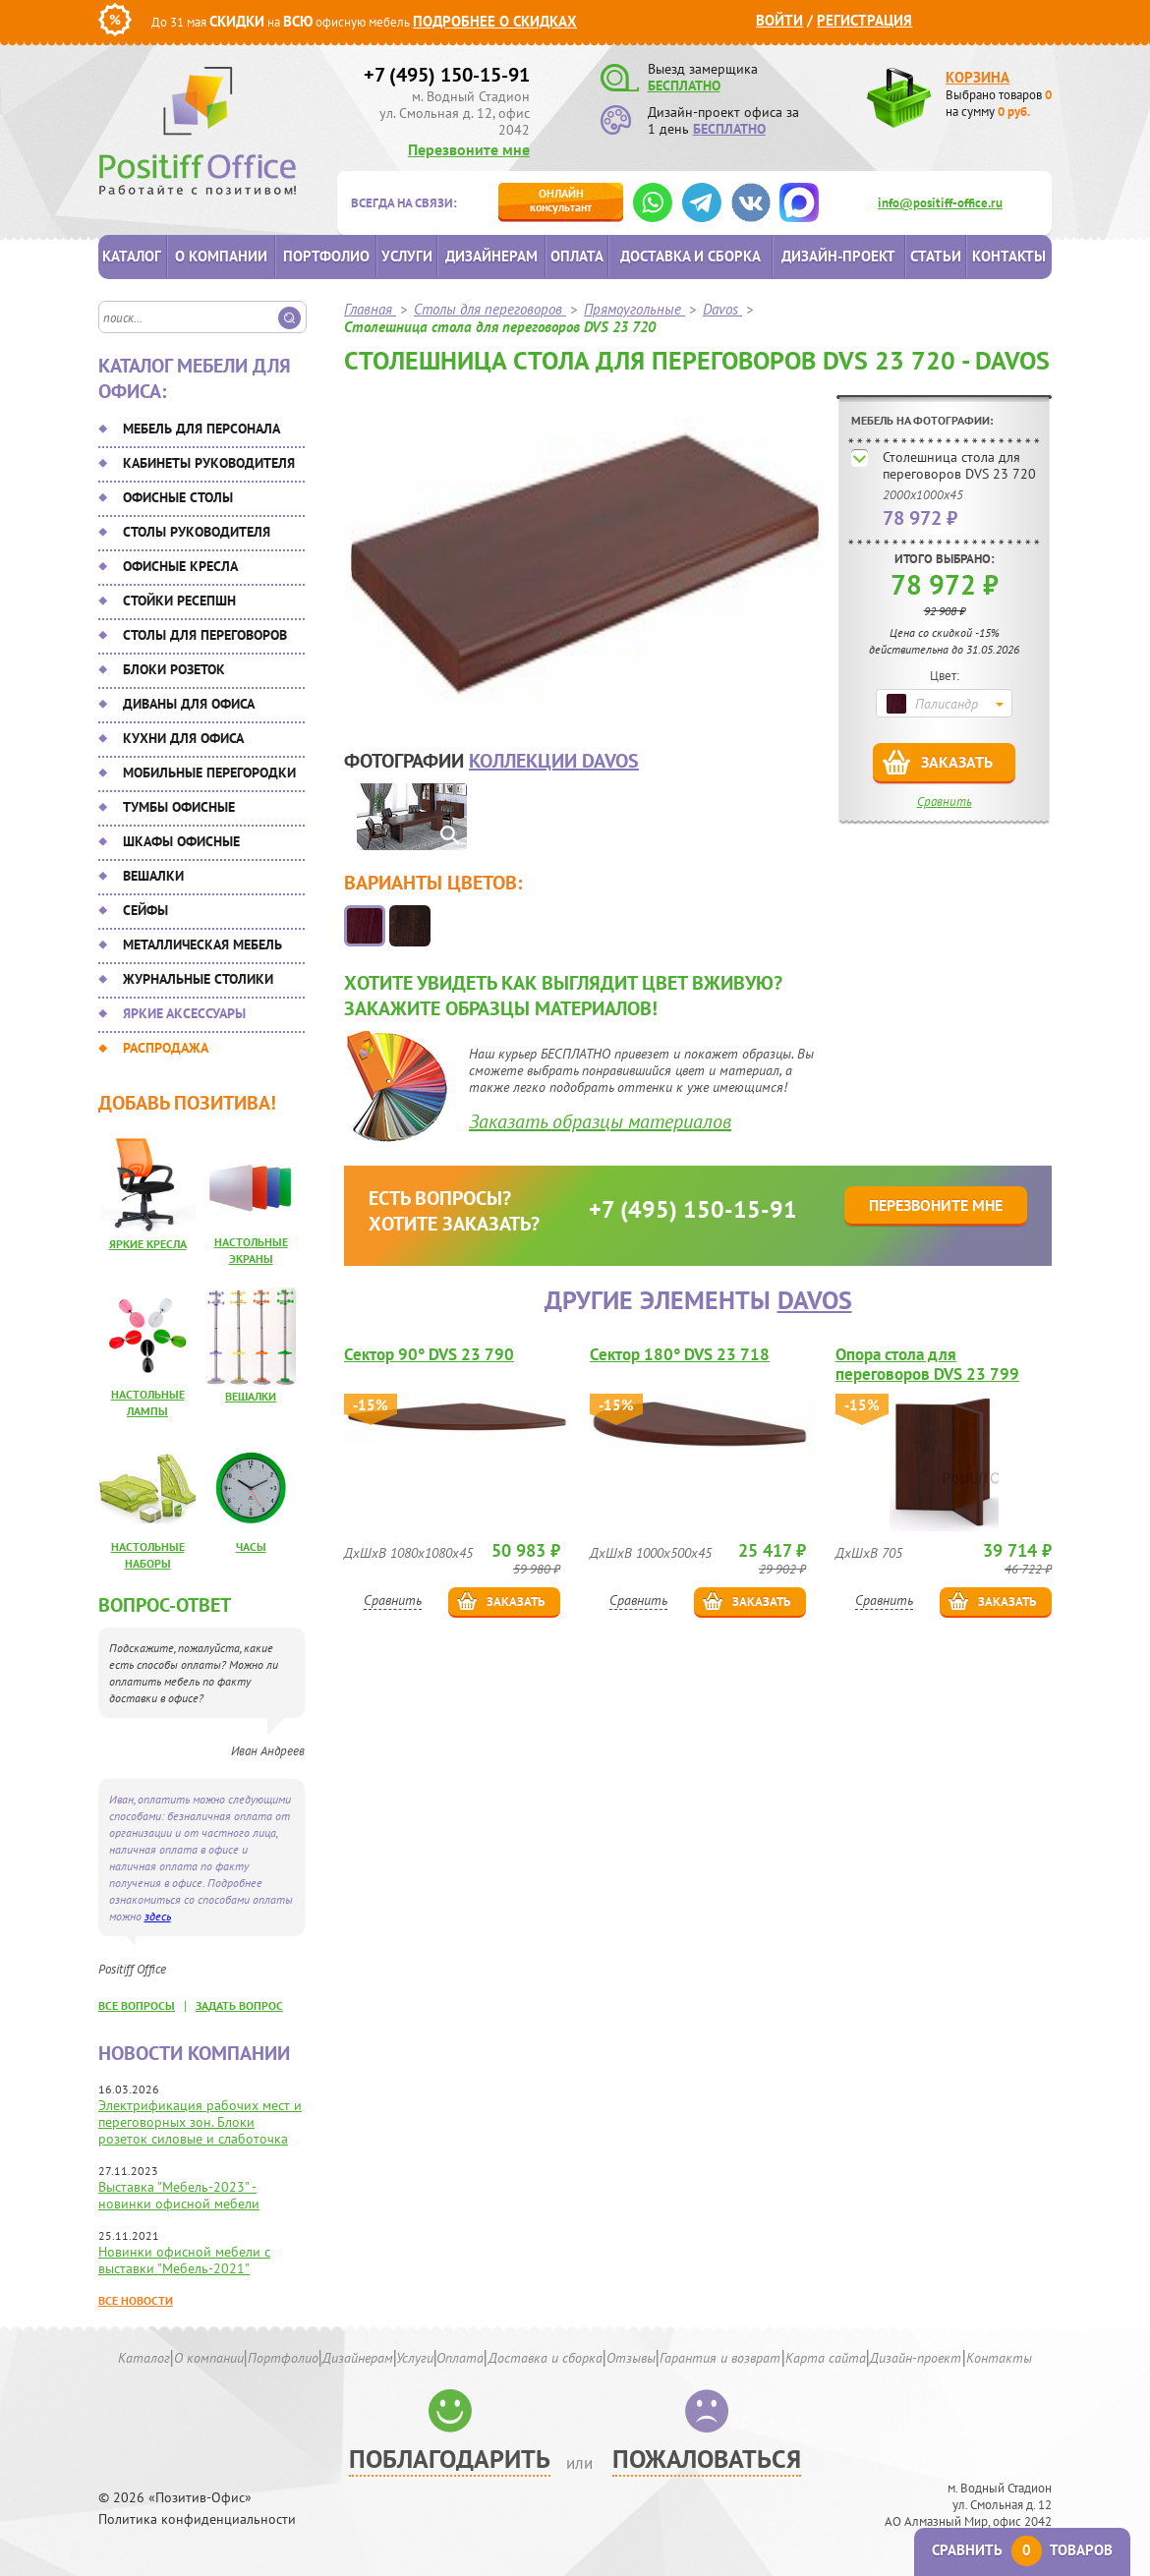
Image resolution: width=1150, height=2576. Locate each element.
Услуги (406, 256)
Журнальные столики (198, 979)
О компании (221, 256)
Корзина (977, 77)
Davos (814, 1300)
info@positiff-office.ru (940, 203)
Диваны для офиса (189, 704)
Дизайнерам (491, 256)
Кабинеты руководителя (209, 463)
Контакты (1009, 256)
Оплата (577, 256)
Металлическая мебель (202, 944)
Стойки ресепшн (179, 600)
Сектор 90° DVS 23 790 (429, 1355)
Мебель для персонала (201, 428)
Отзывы (631, 2358)
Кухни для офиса (183, 738)
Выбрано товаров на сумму (999, 103)
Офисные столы (178, 497)
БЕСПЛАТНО (684, 85)
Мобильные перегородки (209, 772)
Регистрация (864, 20)
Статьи (935, 256)
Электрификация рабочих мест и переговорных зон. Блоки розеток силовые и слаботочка (200, 2121)
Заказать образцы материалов (600, 1121)
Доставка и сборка (690, 256)
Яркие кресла (148, 1243)
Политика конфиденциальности (197, 2519)
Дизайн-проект (838, 256)
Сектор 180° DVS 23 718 (680, 1355)
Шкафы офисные (181, 841)
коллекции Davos (554, 760)
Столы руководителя (196, 532)
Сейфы (145, 910)
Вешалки (153, 876)
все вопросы (136, 2005)
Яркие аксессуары (184, 1013)
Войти (779, 20)
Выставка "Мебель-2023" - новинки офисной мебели (178, 2195)
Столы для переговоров (205, 635)
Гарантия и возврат (720, 2358)
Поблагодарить (449, 2458)
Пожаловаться (706, 2458)
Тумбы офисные (179, 807)
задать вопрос (239, 2005)
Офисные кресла (180, 566)
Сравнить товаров (1022, 2550)
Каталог (131, 256)
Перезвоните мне (469, 149)
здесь (157, 1916)
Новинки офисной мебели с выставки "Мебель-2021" (184, 2260)
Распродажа (165, 1048)
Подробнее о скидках (495, 21)
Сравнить (944, 801)
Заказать (957, 762)
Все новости (135, 2300)
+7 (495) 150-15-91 (447, 74)
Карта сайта (825, 2358)
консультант (560, 200)
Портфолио (326, 256)
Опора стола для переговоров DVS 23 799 (927, 1364)
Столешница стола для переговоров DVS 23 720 (959, 465)
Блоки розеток (174, 669)
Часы (251, 1546)
